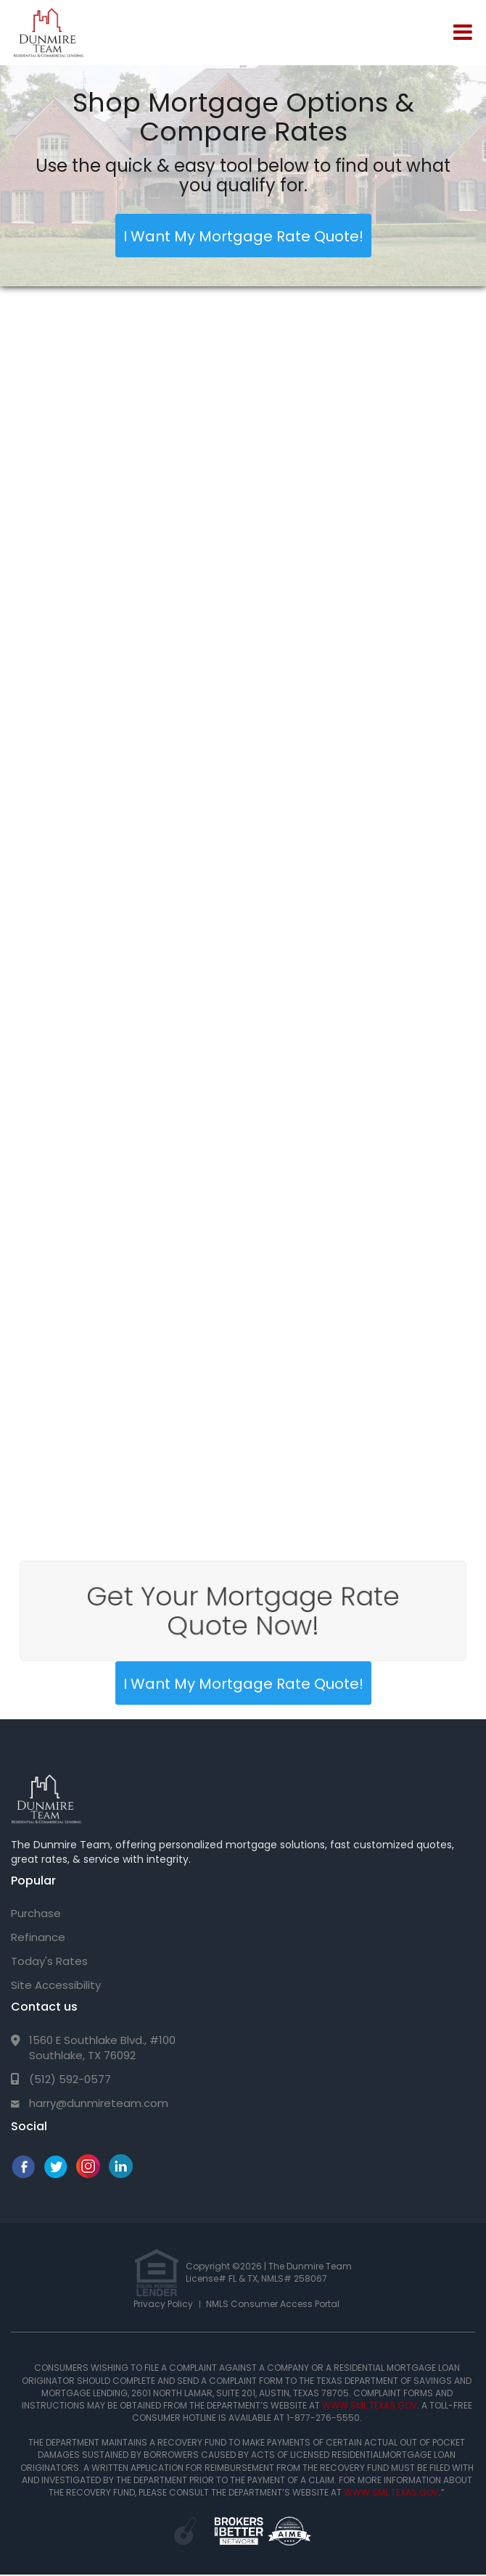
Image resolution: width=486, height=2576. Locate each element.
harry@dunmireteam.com (98, 2103)
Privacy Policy (163, 2304)
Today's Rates (49, 1961)
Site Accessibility (56, 1985)
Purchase (36, 1913)
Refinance (38, 1937)
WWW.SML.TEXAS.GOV (369, 2405)
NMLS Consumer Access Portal (272, 2304)
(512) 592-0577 (70, 2079)
